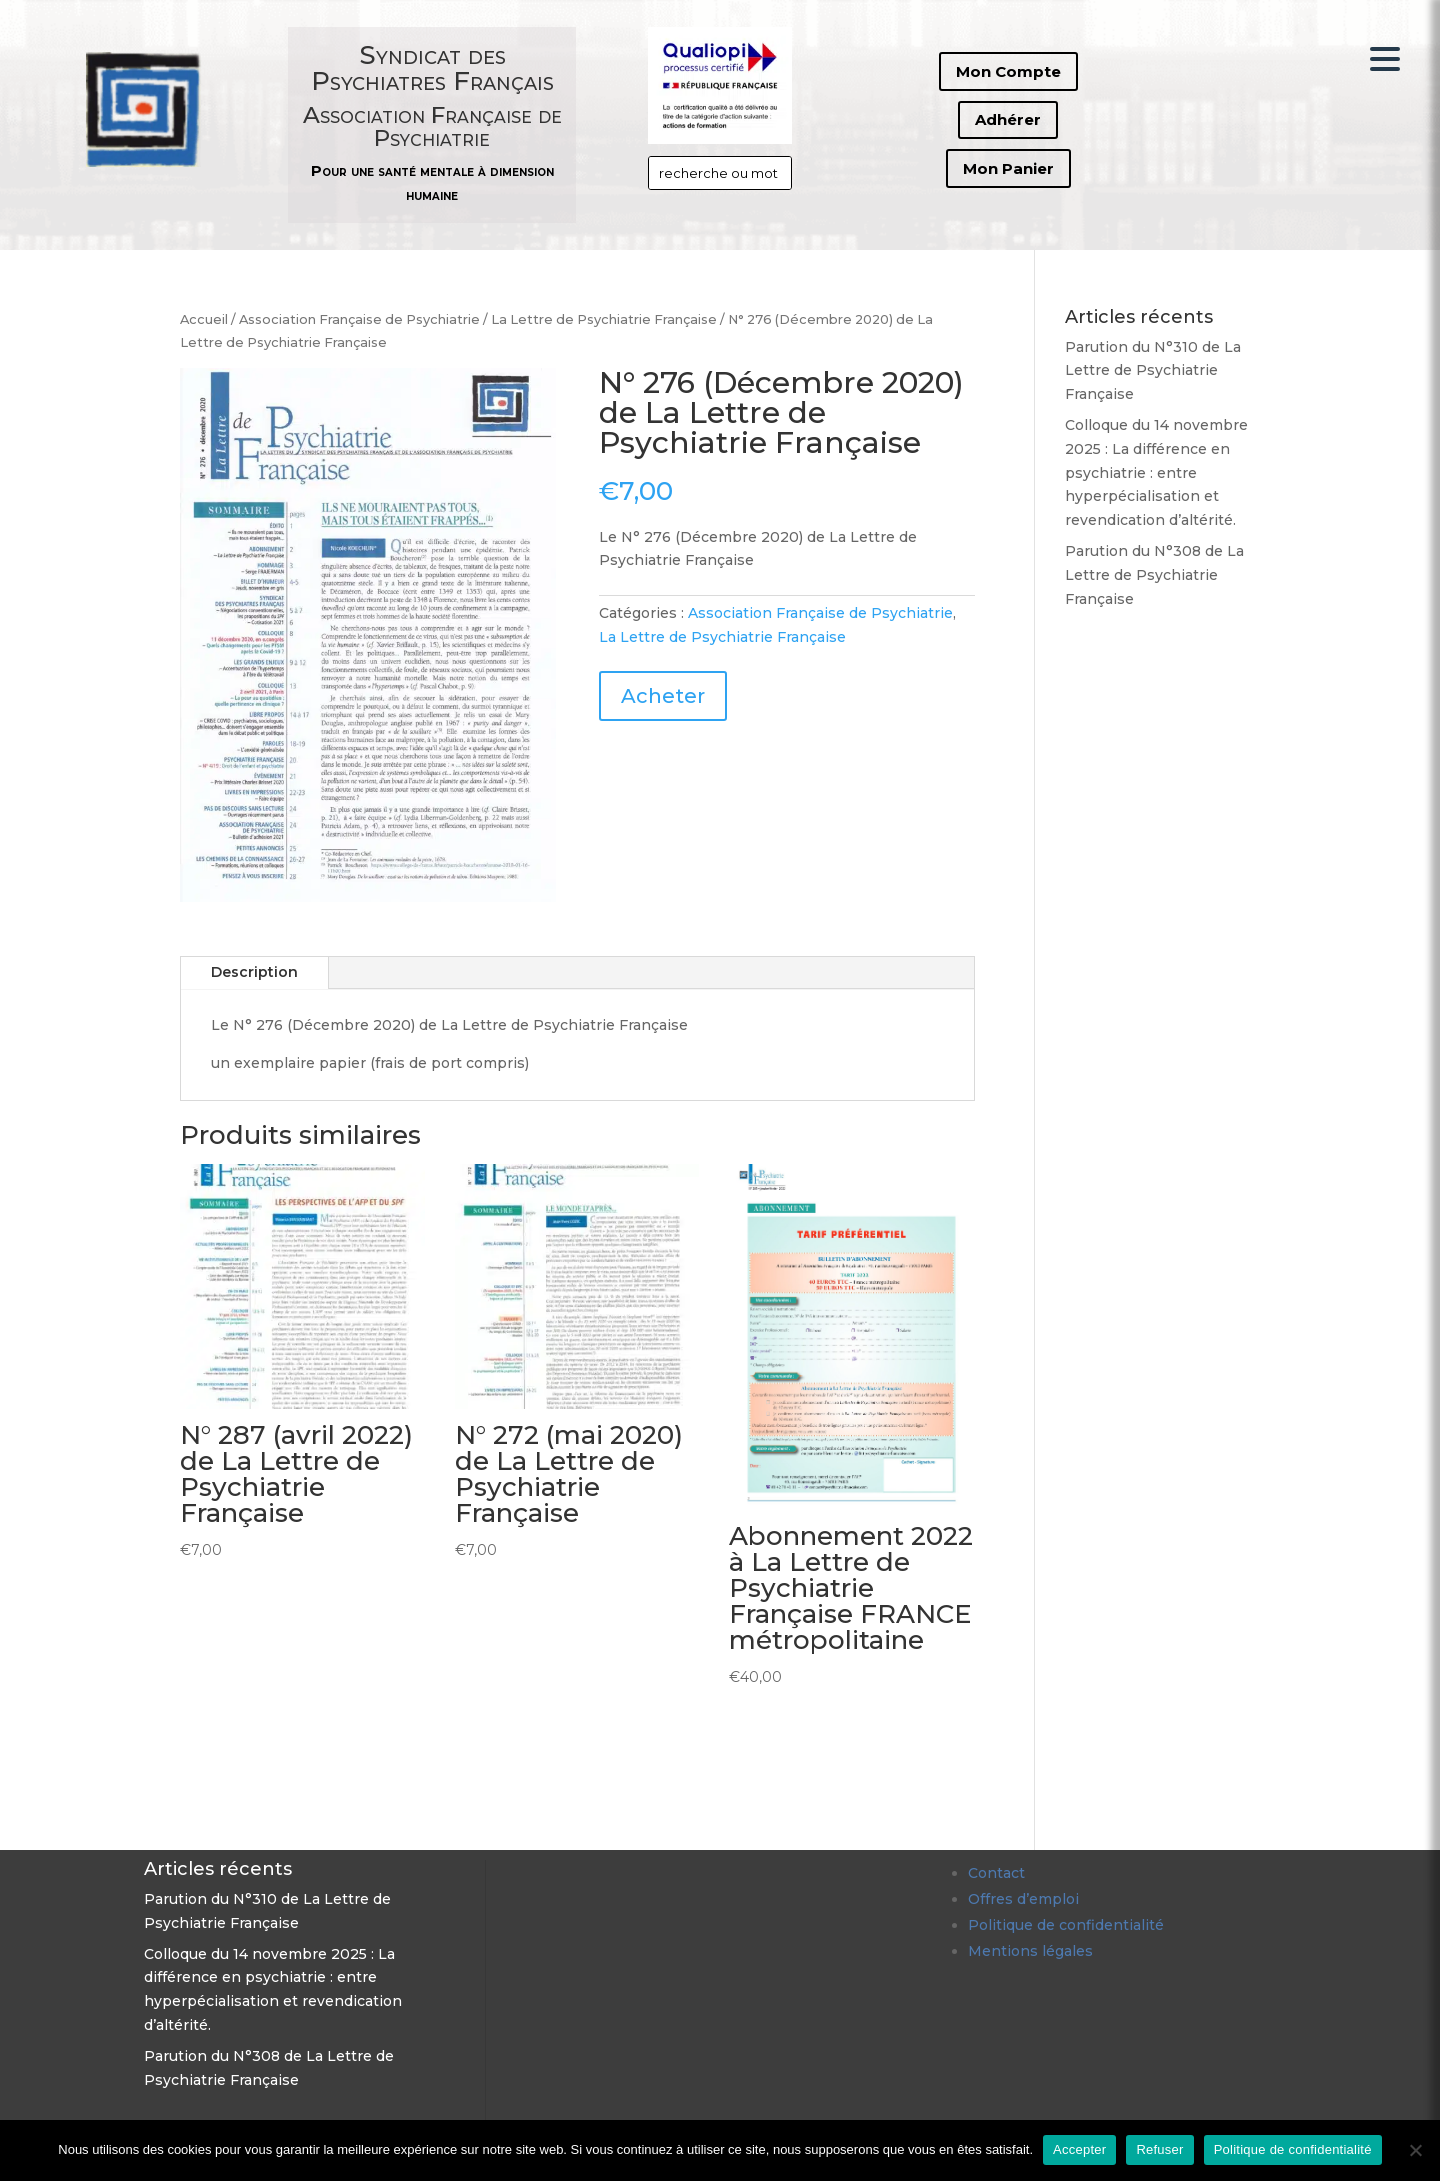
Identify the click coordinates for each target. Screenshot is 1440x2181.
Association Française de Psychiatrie (359, 319)
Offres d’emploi (1023, 1899)
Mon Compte (1008, 71)
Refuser (1159, 2149)
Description (254, 972)
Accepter (1079, 2149)
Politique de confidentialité (1066, 1925)
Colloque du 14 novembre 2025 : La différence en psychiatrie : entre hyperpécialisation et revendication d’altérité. (1156, 472)
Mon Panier (1008, 168)
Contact (996, 1873)
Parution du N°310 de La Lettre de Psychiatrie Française (1153, 371)
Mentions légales (1030, 1951)
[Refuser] (1415, 2150)
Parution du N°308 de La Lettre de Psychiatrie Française (1154, 575)
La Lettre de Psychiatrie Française (604, 319)
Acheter (663, 696)
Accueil (204, 319)
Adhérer (1008, 119)
